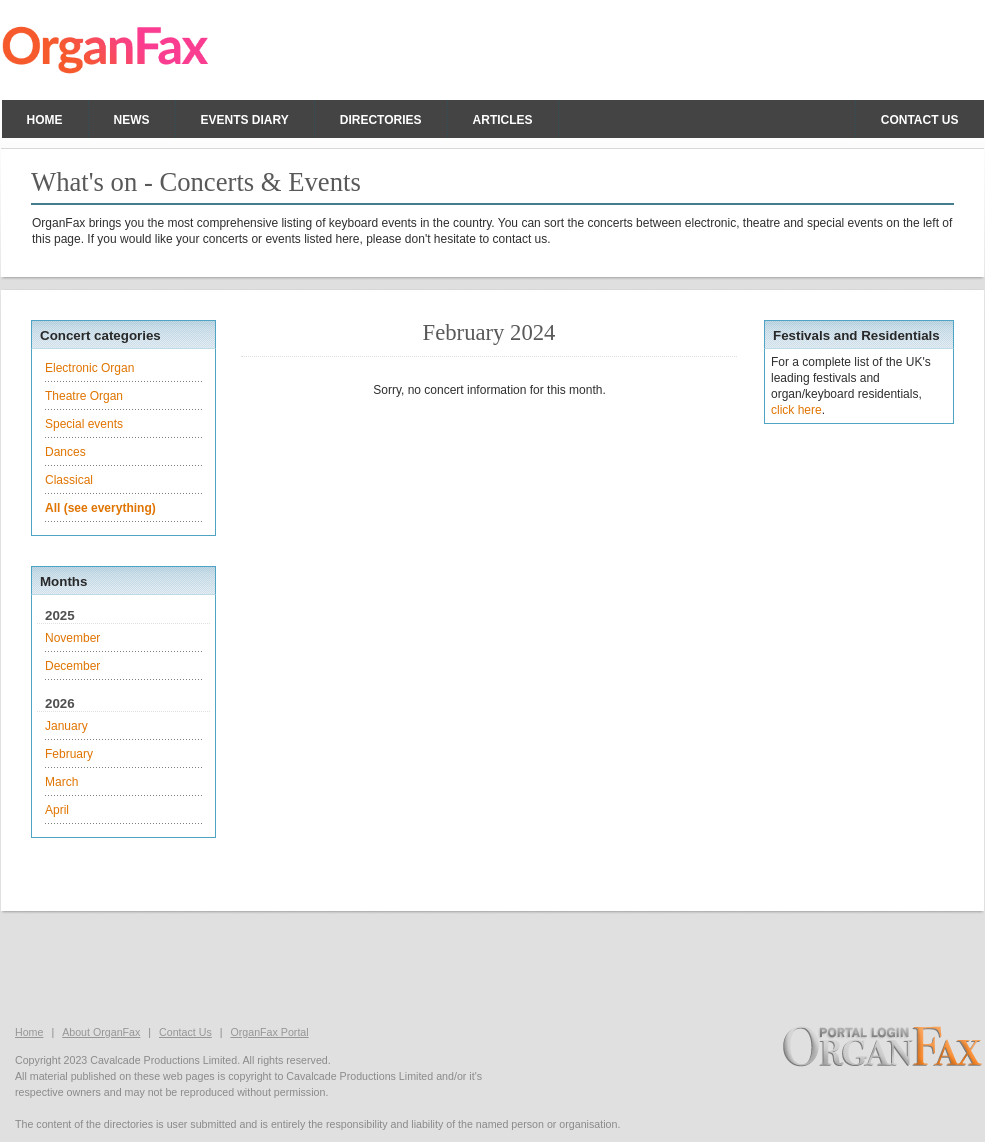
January (66, 726)
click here (796, 410)
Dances (65, 452)
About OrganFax (101, 1032)
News (132, 120)
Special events (84, 424)
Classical (69, 480)
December (72, 666)
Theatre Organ (84, 396)
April (57, 810)
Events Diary (245, 120)
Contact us (920, 120)
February (69, 754)
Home (45, 120)
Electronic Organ (89, 368)
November (72, 638)
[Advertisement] (493, 966)
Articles (503, 120)
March (61, 782)
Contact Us (185, 1032)
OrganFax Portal (269, 1032)
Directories (381, 120)
